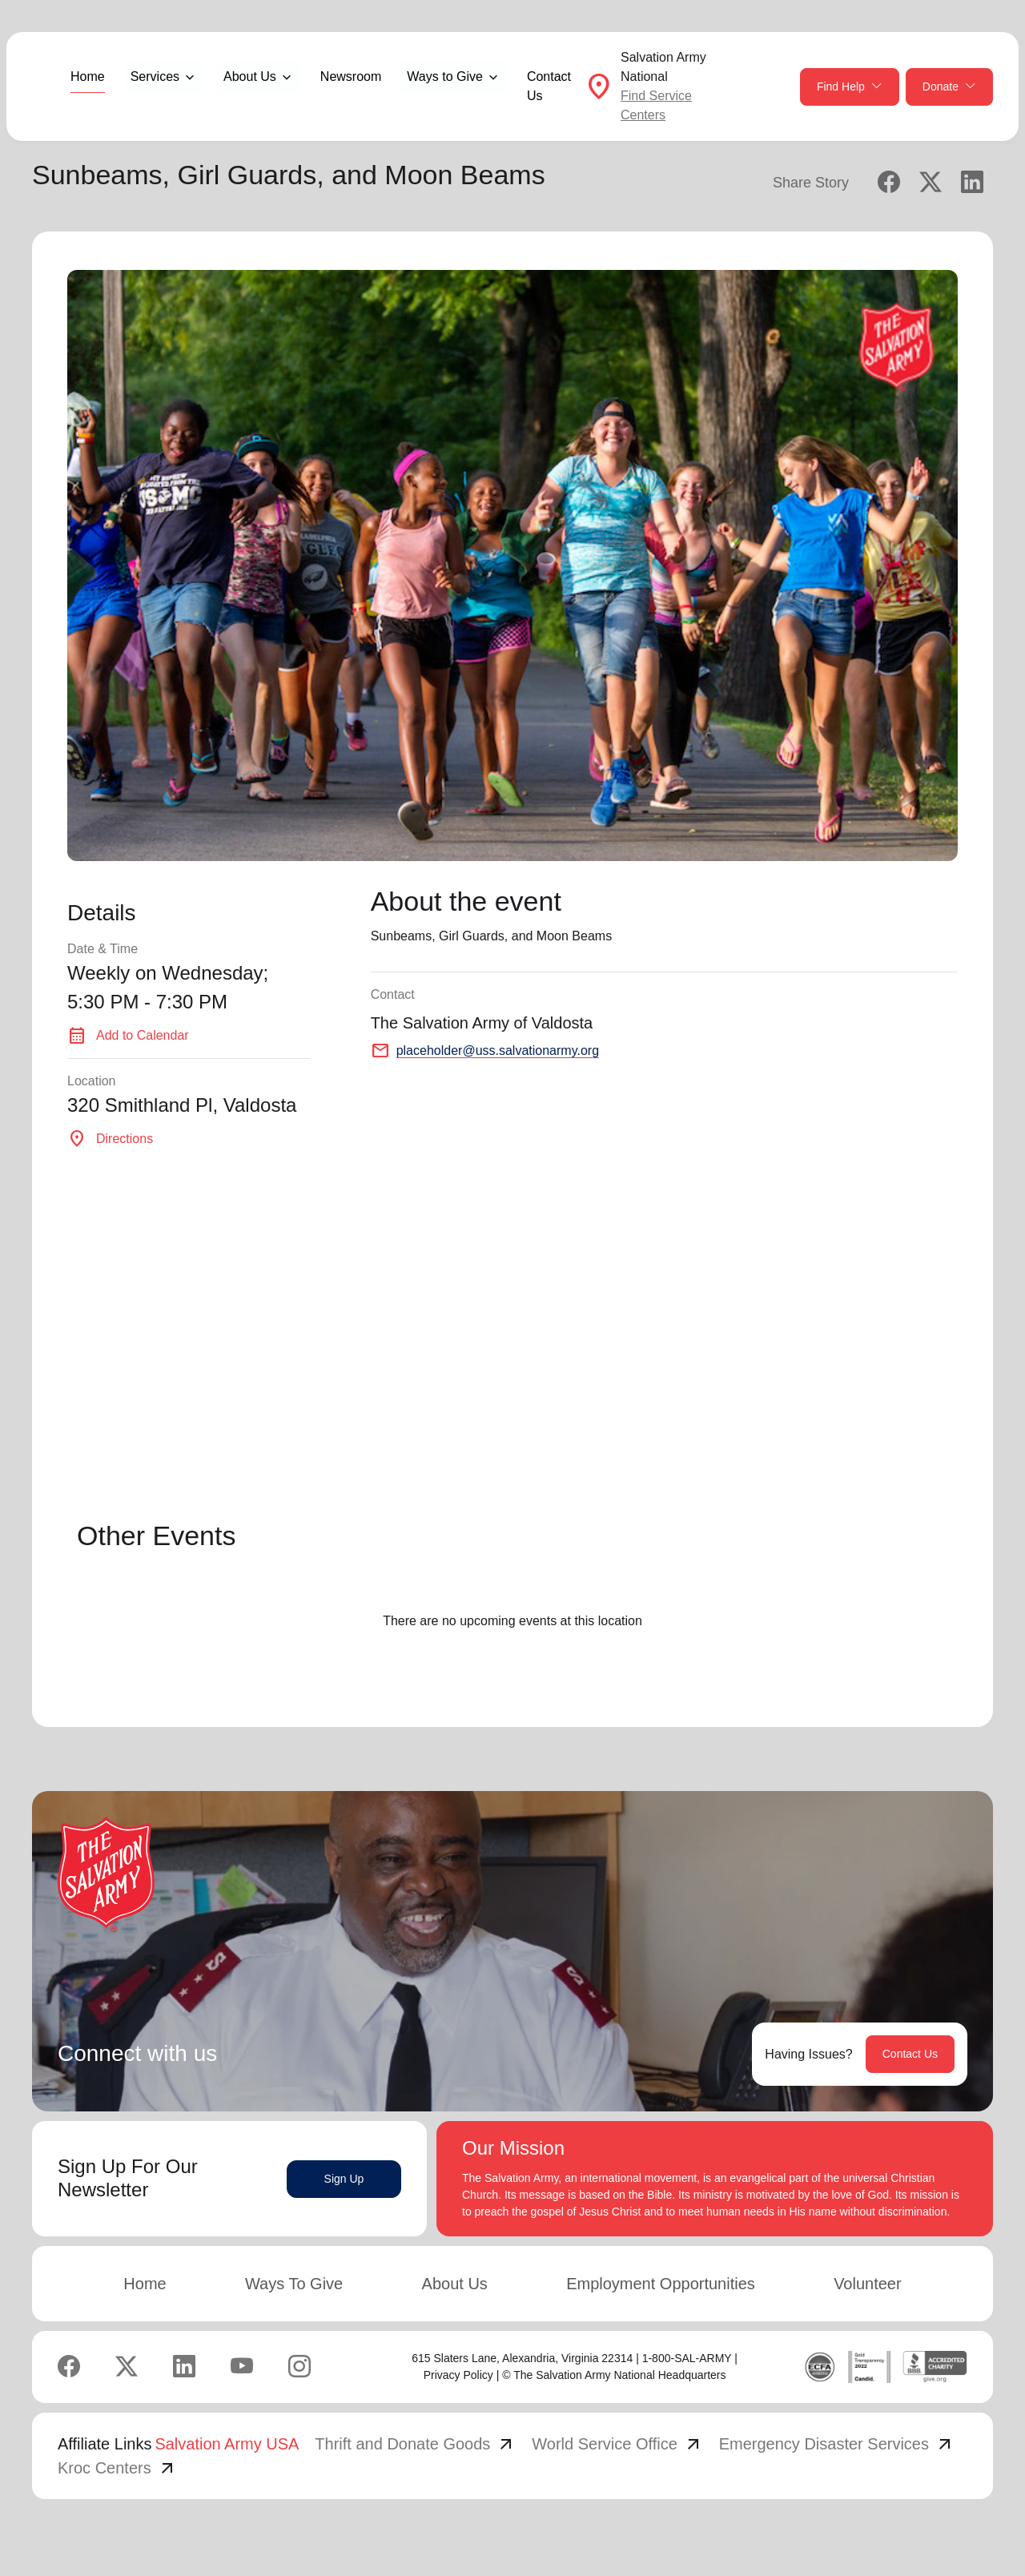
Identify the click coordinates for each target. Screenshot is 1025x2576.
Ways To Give (294, 2283)
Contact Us (549, 86)
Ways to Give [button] (445, 76)
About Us (455, 2283)
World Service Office (617, 2443)
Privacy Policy (458, 2375)
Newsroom (350, 76)
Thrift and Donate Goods (415, 2443)
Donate (949, 86)
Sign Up (344, 2178)
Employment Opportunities (660, 2283)
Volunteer (868, 2283)
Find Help (849, 86)
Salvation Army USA (227, 2444)
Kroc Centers (117, 2467)
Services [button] (155, 76)
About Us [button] (249, 76)
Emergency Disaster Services (837, 2443)
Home (87, 76)
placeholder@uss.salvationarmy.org (497, 1050)
